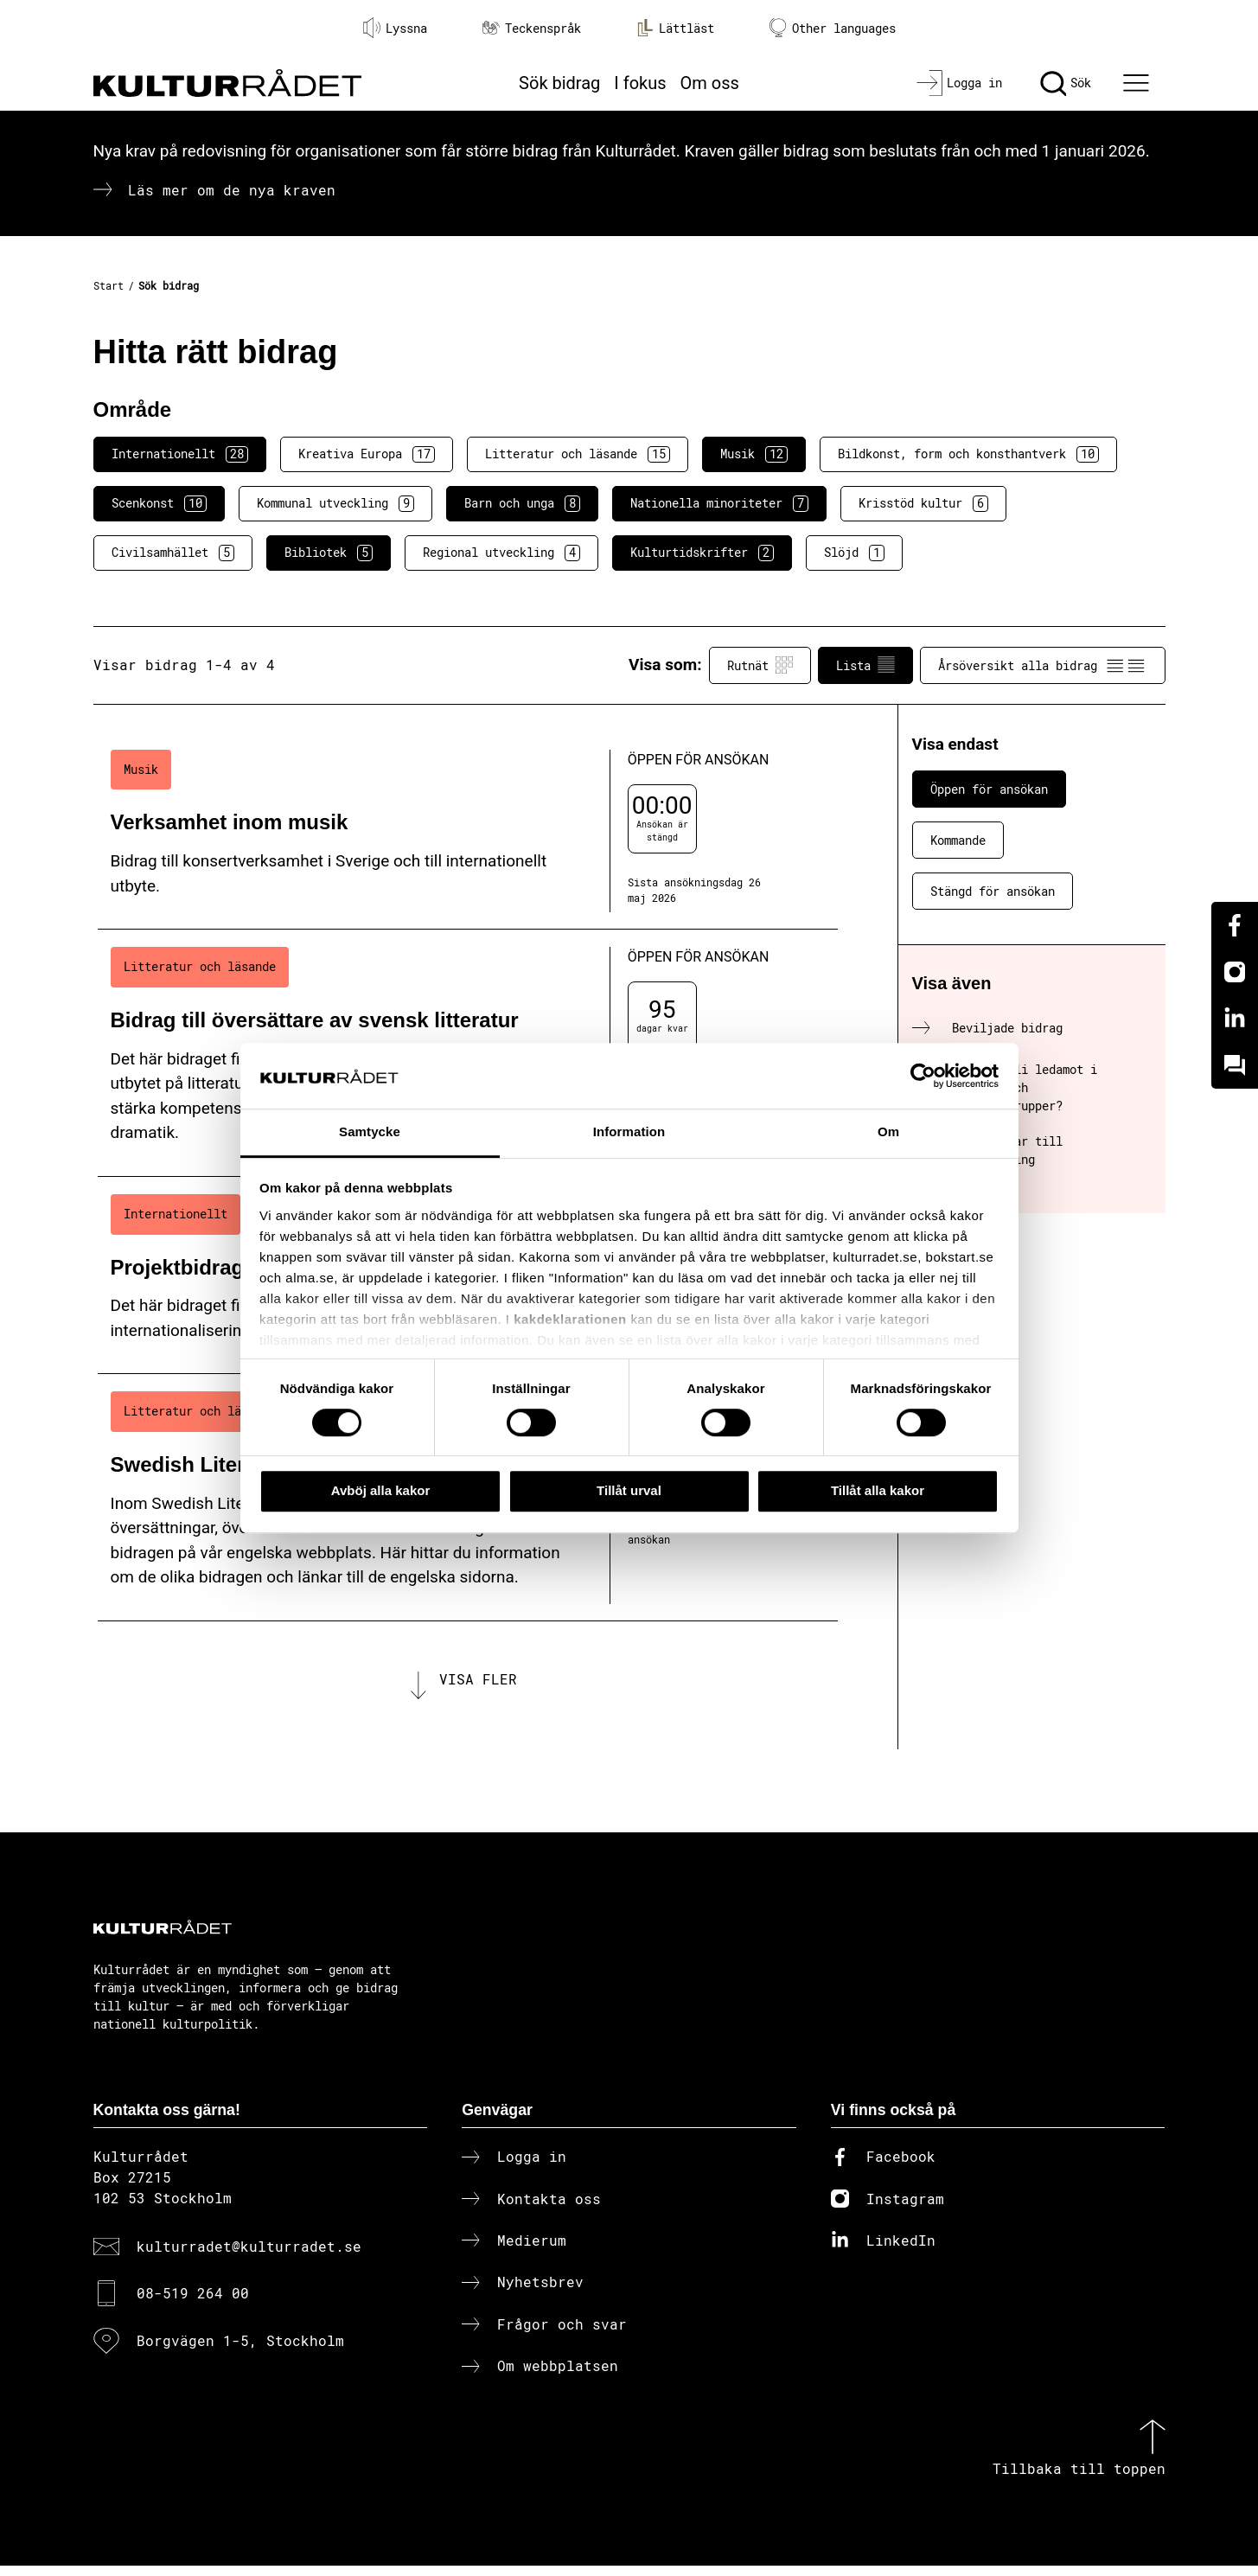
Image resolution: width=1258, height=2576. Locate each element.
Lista (865, 665)
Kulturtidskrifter (702, 552)
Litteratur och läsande (577, 454)
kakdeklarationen (570, 1319)
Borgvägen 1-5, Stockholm (240, 2350)
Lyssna (395, 27)
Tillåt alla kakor (877, 1490)
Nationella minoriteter (719, 503)
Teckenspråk (531, 28)
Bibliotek (328, 552)
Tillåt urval (629, 1490)
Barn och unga (522, 503)
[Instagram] (1234, 972)
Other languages (832, 28)
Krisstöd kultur (923, 503)
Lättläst (675, 27)
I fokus (640, 83)
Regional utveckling (501, 552)
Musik (754, 454)
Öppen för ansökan (989, 789)
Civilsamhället (173, 552)
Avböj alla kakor (381, 1490)
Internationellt (180, 454)
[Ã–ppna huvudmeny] (1138, 83)
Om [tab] (888, 1132)
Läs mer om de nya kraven (231, 190)
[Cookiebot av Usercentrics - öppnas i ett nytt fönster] (923, 1076)
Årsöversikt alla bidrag (1042, 665)
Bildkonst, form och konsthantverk (968, 454)
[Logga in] (959, 83)
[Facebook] (1234, 925)
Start (108, 285)
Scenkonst (159, 503)
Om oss (709, 83)
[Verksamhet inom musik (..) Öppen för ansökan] (467, 831)
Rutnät (760, 665)
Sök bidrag (559, 83)
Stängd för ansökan (992, 891)
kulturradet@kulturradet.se (249, 2256)
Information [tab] (629, 1132)
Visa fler (478, 1684)
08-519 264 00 (193, 2303)
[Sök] (1065, 83)
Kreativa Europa (366, 454)
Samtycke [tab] (369, 1132)
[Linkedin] (1234, 1018)
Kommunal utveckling (335, 503)
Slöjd (854, 552)
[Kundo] (1234, 1065)
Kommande (958, 840)
